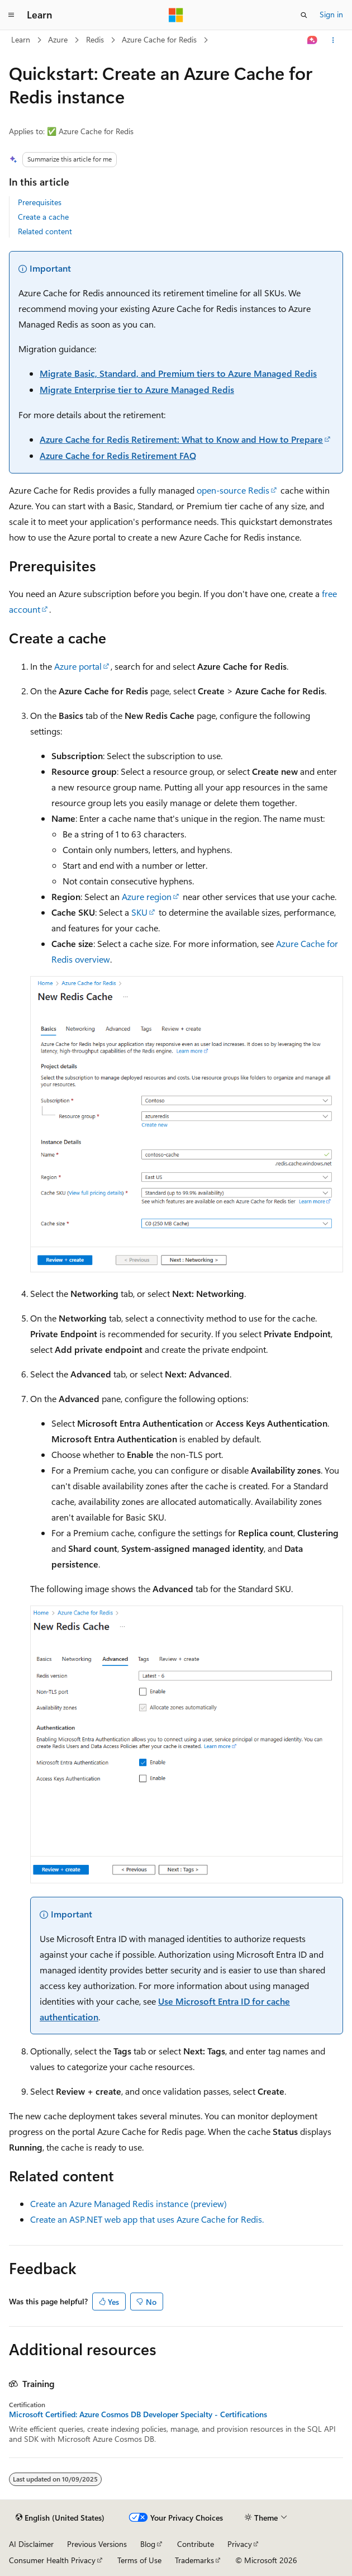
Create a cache (43, 216)
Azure (58, 39)
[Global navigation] (11, 15)
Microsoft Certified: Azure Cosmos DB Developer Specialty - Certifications (138, 2414)
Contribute (195, 2544)
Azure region (147, 896)
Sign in (331, 14)
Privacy (239, 2544)
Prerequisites (39, 202)
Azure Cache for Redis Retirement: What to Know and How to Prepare (181, 439)
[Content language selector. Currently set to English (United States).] (60, 2518)
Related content (45, 231)
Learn (20, 39)
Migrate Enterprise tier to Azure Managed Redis (137, 389)
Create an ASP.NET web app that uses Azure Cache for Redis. (147, 2219)
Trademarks (194, 2560)
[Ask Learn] (313, 40)
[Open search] (304, 15)
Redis (95, 39)
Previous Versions (97, 2544)
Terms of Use (139, 2560)
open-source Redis (233, 490)
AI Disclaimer (31, 2544)
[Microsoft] (176, 15)
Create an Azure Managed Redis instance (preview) (128, 2203)
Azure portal (78, 666)
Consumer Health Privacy (52, 2560)
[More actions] (333, 40)
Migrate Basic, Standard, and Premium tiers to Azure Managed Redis (178, 373)
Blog (147, 2544)
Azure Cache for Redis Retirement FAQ (118, 455)
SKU (139, 912)
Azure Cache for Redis (159, 39)
